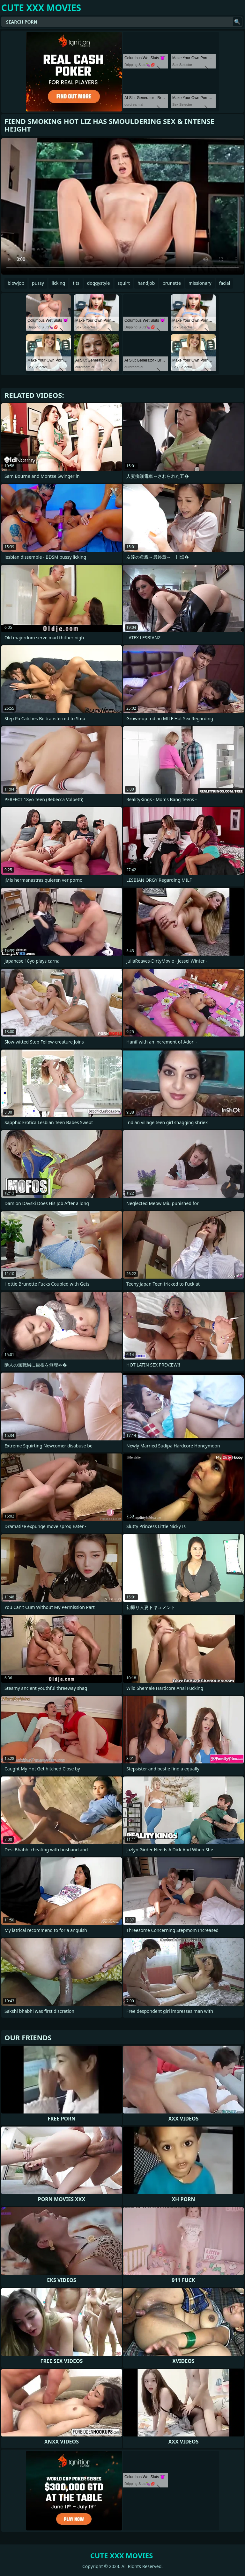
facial (224, 283)
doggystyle (98, 283)
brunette (171, 283)
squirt (124, 283)
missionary (200, 283)
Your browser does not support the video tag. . (122, 206)
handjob (146, 283)
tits (76, 283)
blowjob (16, 283)
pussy (38, 283)
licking (58, 283)
